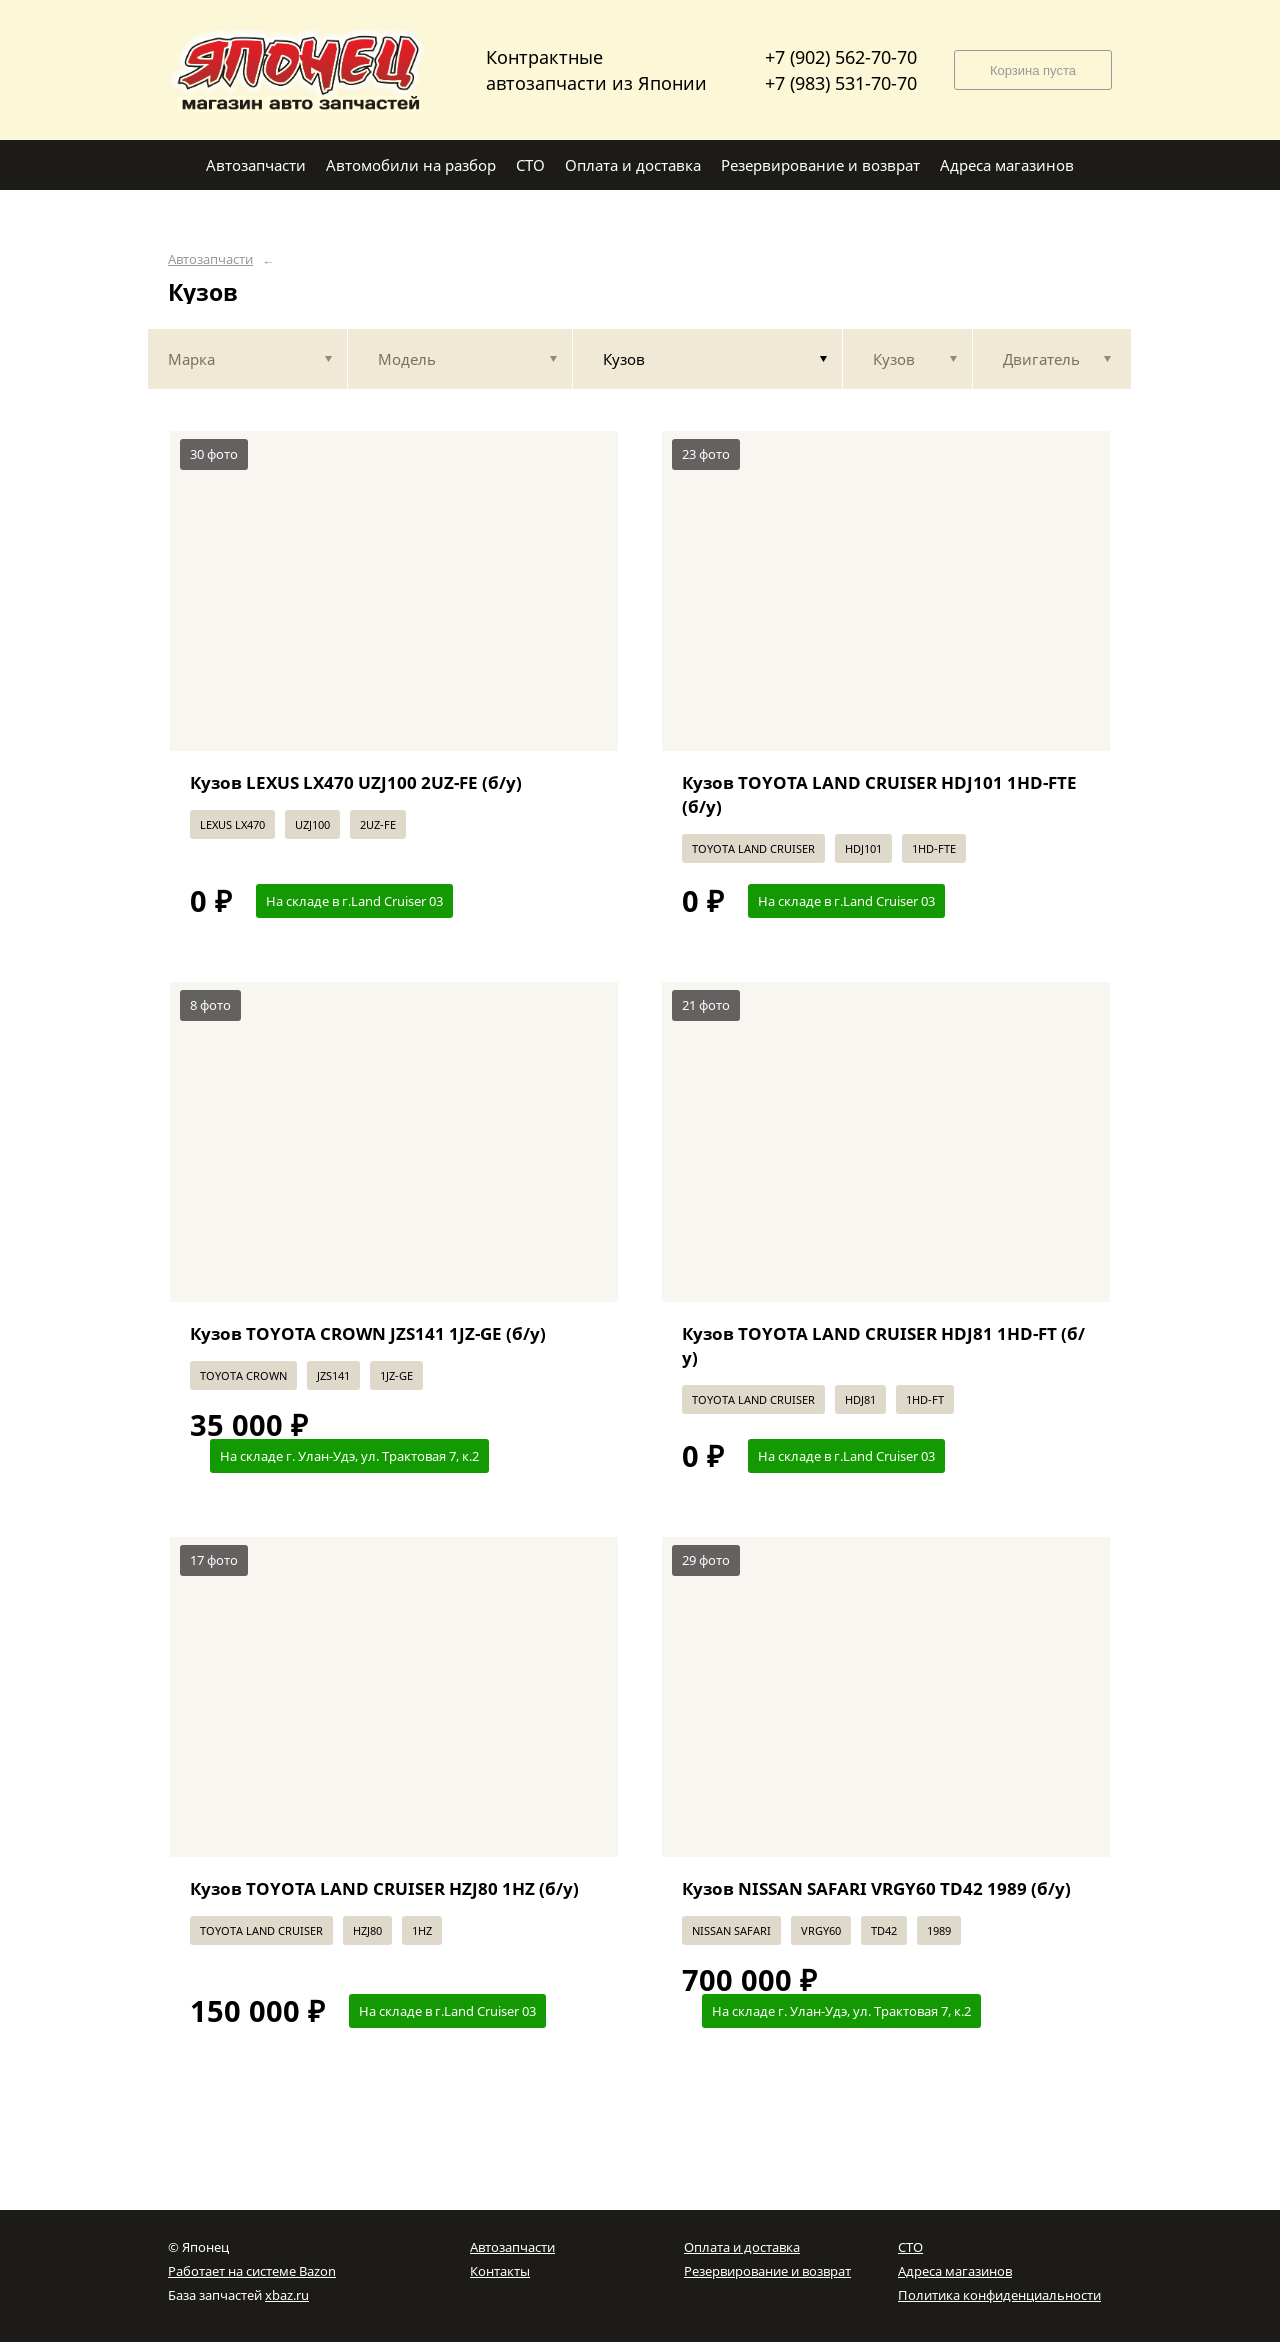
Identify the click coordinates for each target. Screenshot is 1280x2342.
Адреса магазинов (955, 2271)
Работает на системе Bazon (252, 2271)
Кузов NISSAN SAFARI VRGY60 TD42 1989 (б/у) (876, 1888)
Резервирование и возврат (767, 2271)
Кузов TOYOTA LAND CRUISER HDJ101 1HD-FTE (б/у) (879, 794)
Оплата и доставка (742, 2247)
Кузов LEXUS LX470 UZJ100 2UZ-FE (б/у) (356, 782)
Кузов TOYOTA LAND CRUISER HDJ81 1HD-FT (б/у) (883, 1345)
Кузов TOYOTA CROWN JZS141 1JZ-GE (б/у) (368, 1333)
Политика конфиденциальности (999, 2295)
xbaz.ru (287, 2295)
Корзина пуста (1033, 70)
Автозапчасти (210, 259)
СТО (910, 2247)
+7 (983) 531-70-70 (841, 83)
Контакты (500, 2271)
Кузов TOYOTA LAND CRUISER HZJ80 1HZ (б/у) (384, 1888)
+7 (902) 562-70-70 (841, 57)
